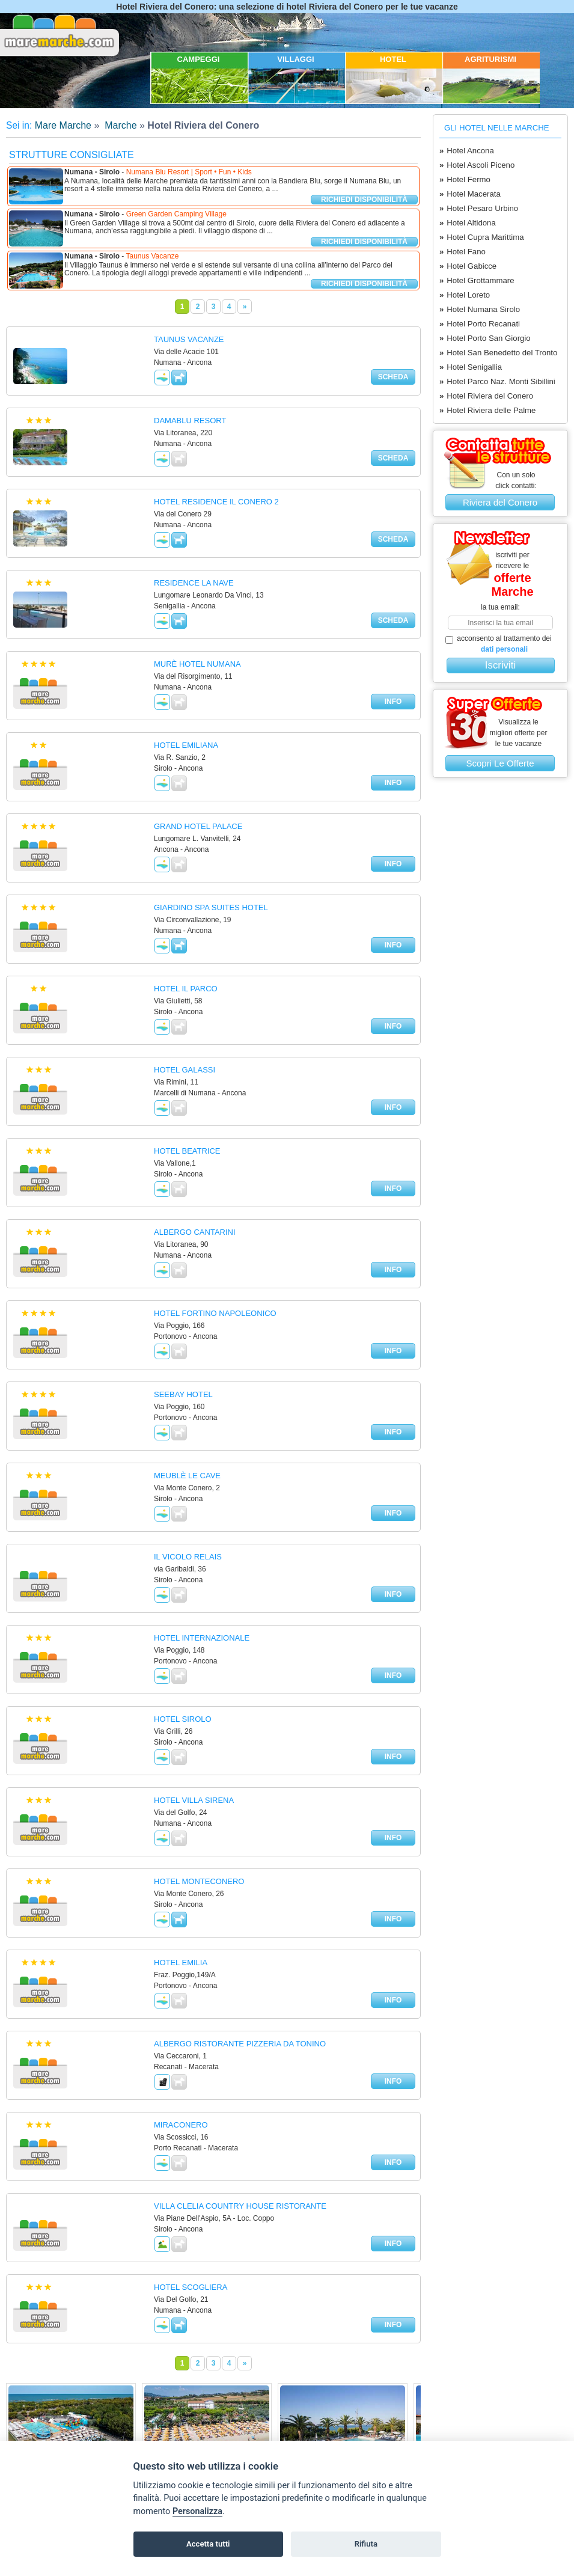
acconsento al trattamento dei (498, 643)
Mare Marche (63, 125)
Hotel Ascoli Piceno (476, 165)
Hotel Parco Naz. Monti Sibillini (497, 381)
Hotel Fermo (464, 179)
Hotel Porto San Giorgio (485, 338)
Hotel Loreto (464, 295)
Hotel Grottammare (476, 280)
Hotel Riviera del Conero (486, 396)
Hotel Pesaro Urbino (478, 208)
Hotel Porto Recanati (479, 324)
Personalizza (197, 2511)
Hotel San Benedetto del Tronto (498, 352)
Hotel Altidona (467, 223)
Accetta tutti (208, 2543)
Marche (119, 125)
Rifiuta (366, 2543)
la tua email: (500, 607)
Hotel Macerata (470, 194)
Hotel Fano (462, 252)
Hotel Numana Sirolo (479, 309)
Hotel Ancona (466, 151)
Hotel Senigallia (470, 367)
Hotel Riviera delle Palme (487, 410)
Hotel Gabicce (467, 266)
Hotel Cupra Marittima (481, 237)
